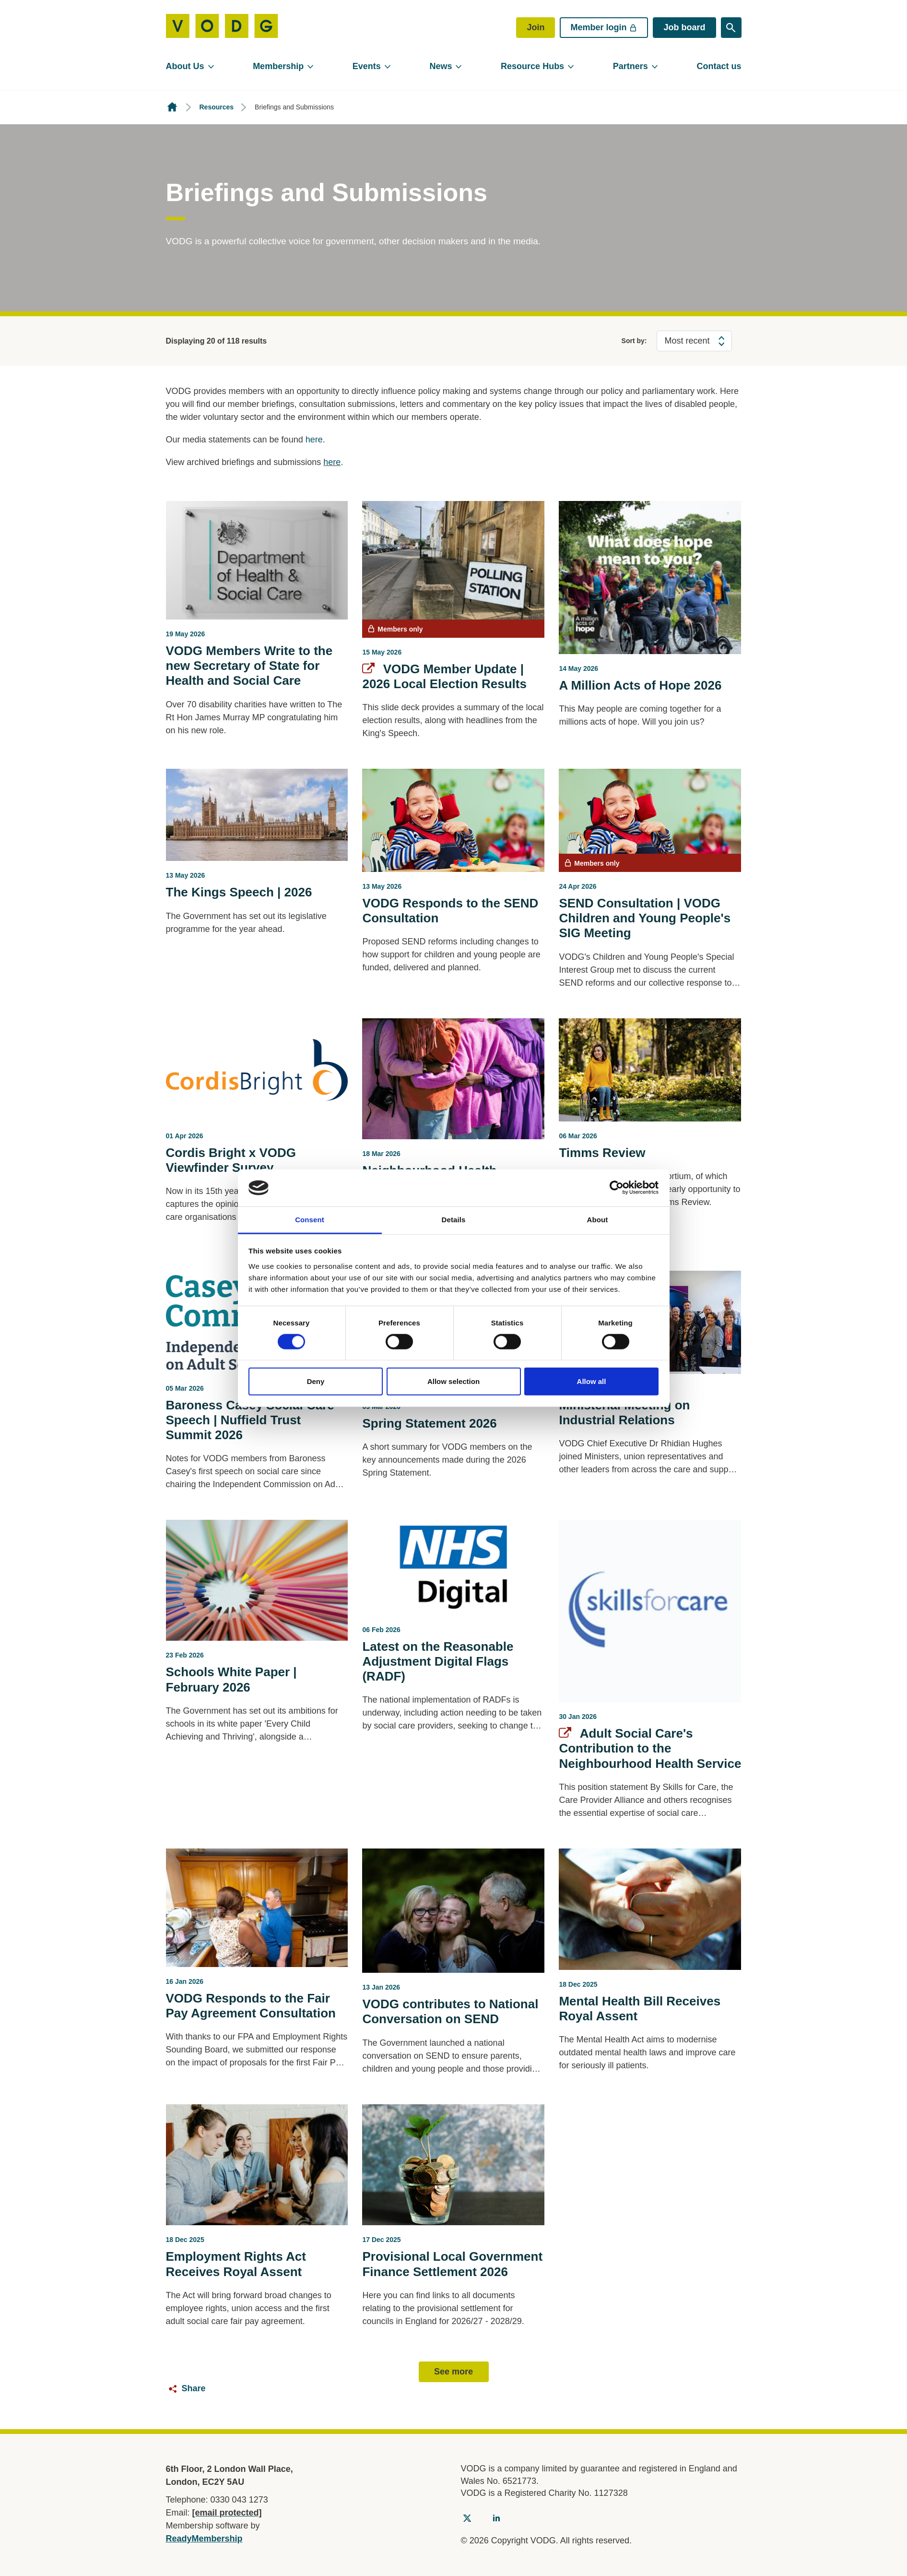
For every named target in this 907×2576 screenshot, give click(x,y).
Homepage (172, 107)
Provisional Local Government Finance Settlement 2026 (452, 2263)
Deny (316, 1381)
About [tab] (597, 1220)
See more (453, 2371)
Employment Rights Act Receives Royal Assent (236, 2263)
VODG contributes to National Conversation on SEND (450, 2011)
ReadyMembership (204, 2538)
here (314, 439)
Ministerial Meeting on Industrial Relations (624, 1412)
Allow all (591, 1381)
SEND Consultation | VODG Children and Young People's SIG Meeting (644, 918)
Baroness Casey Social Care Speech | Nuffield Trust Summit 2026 (250, 1420)
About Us (185, 66)
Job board (684, 27)
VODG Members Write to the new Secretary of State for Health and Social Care (249, 666)
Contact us (718, 66)
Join (535, 27)
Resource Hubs (532, 66)
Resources (217, 107)
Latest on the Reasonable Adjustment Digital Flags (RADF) (437, 1661)
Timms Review (602, 1152)
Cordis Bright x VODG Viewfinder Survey (231, 1160)
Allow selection (453, 1381)
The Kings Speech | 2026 (239, 892)
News (440, 66)
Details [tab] (454, 1220)
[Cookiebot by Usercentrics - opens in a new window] (617, 1188)
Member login (603, 27)
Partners (630, 66)
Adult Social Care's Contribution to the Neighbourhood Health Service (650, 1748)
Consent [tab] (309, 1220)
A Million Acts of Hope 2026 (640, 685)
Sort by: (634, 341)
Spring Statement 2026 (429, 1423)
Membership (278, 66)
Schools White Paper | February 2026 (231, 1679)
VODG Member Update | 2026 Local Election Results (444, 676)
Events (367, 66)
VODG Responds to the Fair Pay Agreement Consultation (251, 2005)
